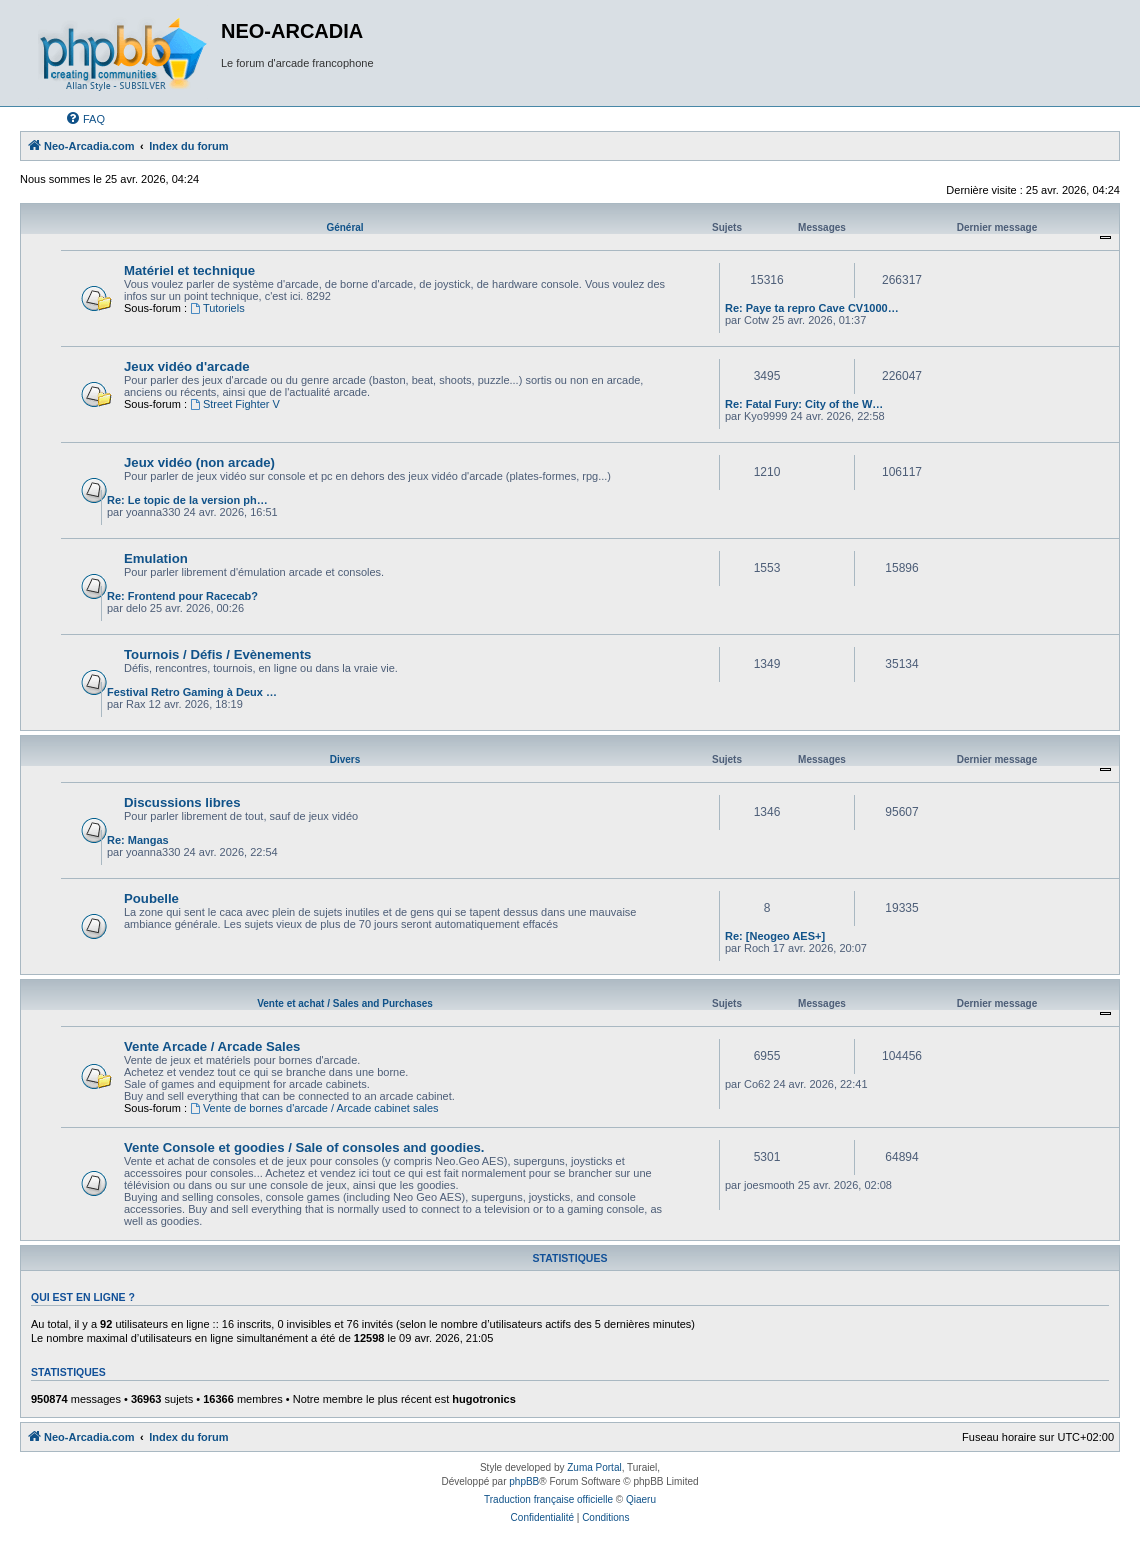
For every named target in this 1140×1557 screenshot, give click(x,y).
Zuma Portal (594, 1467)
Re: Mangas (138, 840)
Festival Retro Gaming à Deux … (192, 692)
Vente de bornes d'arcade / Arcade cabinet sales (314, 1108)
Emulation (156, 558)
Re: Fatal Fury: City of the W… (804, 404)
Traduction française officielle (548, 1499)
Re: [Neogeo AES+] (775, 936)
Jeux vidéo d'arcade (187, 366)
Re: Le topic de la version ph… (187, 500)
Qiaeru (641, 1499)
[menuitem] (85, 119)
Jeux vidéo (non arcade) (199, 462)
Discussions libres (182, 802)
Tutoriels (217, 308)
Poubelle (151, 898)
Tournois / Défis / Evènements (217, 654)
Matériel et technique (189, 270)
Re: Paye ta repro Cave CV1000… (812, 308)
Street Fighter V (235, 404)
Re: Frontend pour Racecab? (182, 596)
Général (344, 227)
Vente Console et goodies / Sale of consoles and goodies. (304, 1147)
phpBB (524, 1481)
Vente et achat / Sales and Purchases (345, 1003)
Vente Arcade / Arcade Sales (212, 1046)
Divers (345, 759)
